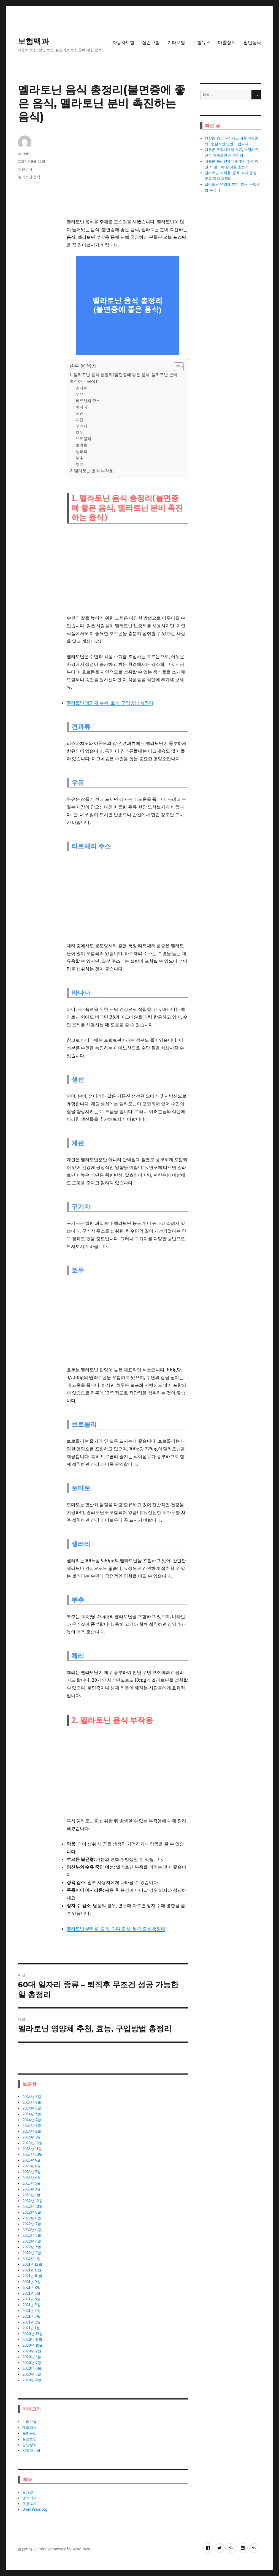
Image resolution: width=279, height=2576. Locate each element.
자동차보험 (123, 42)
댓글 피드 (29, 2503)
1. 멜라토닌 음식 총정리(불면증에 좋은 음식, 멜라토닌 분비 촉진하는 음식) (123, 378)
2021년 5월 (31, 2305)
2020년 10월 (32, 2345)
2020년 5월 (31, 2374)
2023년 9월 (31, 2160)
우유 (79, 394)
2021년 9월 (31, 2281)
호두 (79, 432)
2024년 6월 (31, 2108)
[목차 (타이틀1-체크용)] (179, 366)
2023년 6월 (31, 2177)
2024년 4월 (31, 2120)
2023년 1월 (31, 2195)
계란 (79, 419)
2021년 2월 (31, 2322)
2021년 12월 (32, 2264)
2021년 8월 (31, 2287)
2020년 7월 (31, 2362)
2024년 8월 (31, 2096)
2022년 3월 (31, 2247)
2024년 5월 (31, 2114)
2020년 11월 (32, 2339)
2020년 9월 (31, 2351)
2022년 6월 (31, 2229)
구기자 (81, 426)
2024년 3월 (31, 2125)
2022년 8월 (31, 2218)
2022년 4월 (31, 2241)
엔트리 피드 (31, 2498)
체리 (79, 464)
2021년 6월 (31, 2299)
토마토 (81, 445)
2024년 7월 (31, 2102)
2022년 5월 (31, 2235)
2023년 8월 (31, 2166)
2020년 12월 (32, 2333)
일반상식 (252, 42)
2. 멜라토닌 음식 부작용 (91, 470)
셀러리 (81, 451)
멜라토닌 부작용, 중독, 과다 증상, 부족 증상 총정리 (116, 1928)
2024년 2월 (31, 2131)
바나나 (81, 407)
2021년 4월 (31, 2310)
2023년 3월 (31, 2189)
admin (23, 153)
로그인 (27, 2492)
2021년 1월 (31, 2328)
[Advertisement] (128, 174)
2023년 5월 (31, 2183)
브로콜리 (83, 438)
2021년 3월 (31, 2316)
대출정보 (227, 42)
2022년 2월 (31, 2253)
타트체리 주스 (88, 400)
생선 (79, 413)
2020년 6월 (31, 2368)
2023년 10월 (32, 2154)
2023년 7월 (31, 2172)
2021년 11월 (31, 2270)
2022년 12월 (32, 2200)
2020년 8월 (31, 2357)
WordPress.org (34, 2509)
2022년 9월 (31, 2212)
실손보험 (151, 42)
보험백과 (33, 41)
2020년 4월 (31, 2380)
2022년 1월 (31, 2258)
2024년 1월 (31, 2137)
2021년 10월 (32, 2276)
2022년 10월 (32, 2206)
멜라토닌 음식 (29, 177)
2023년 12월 (32, 2143)
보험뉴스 (201, 42)
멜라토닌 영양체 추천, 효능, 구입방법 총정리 (110, 702)
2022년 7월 (31, 2224)
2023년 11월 (32, 2148)
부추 (79, 457)
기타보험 (176, 42)
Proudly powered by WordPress (64, 2549)
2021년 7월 (31, 2293)
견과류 (81, 388)
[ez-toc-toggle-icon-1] (176, 366)
